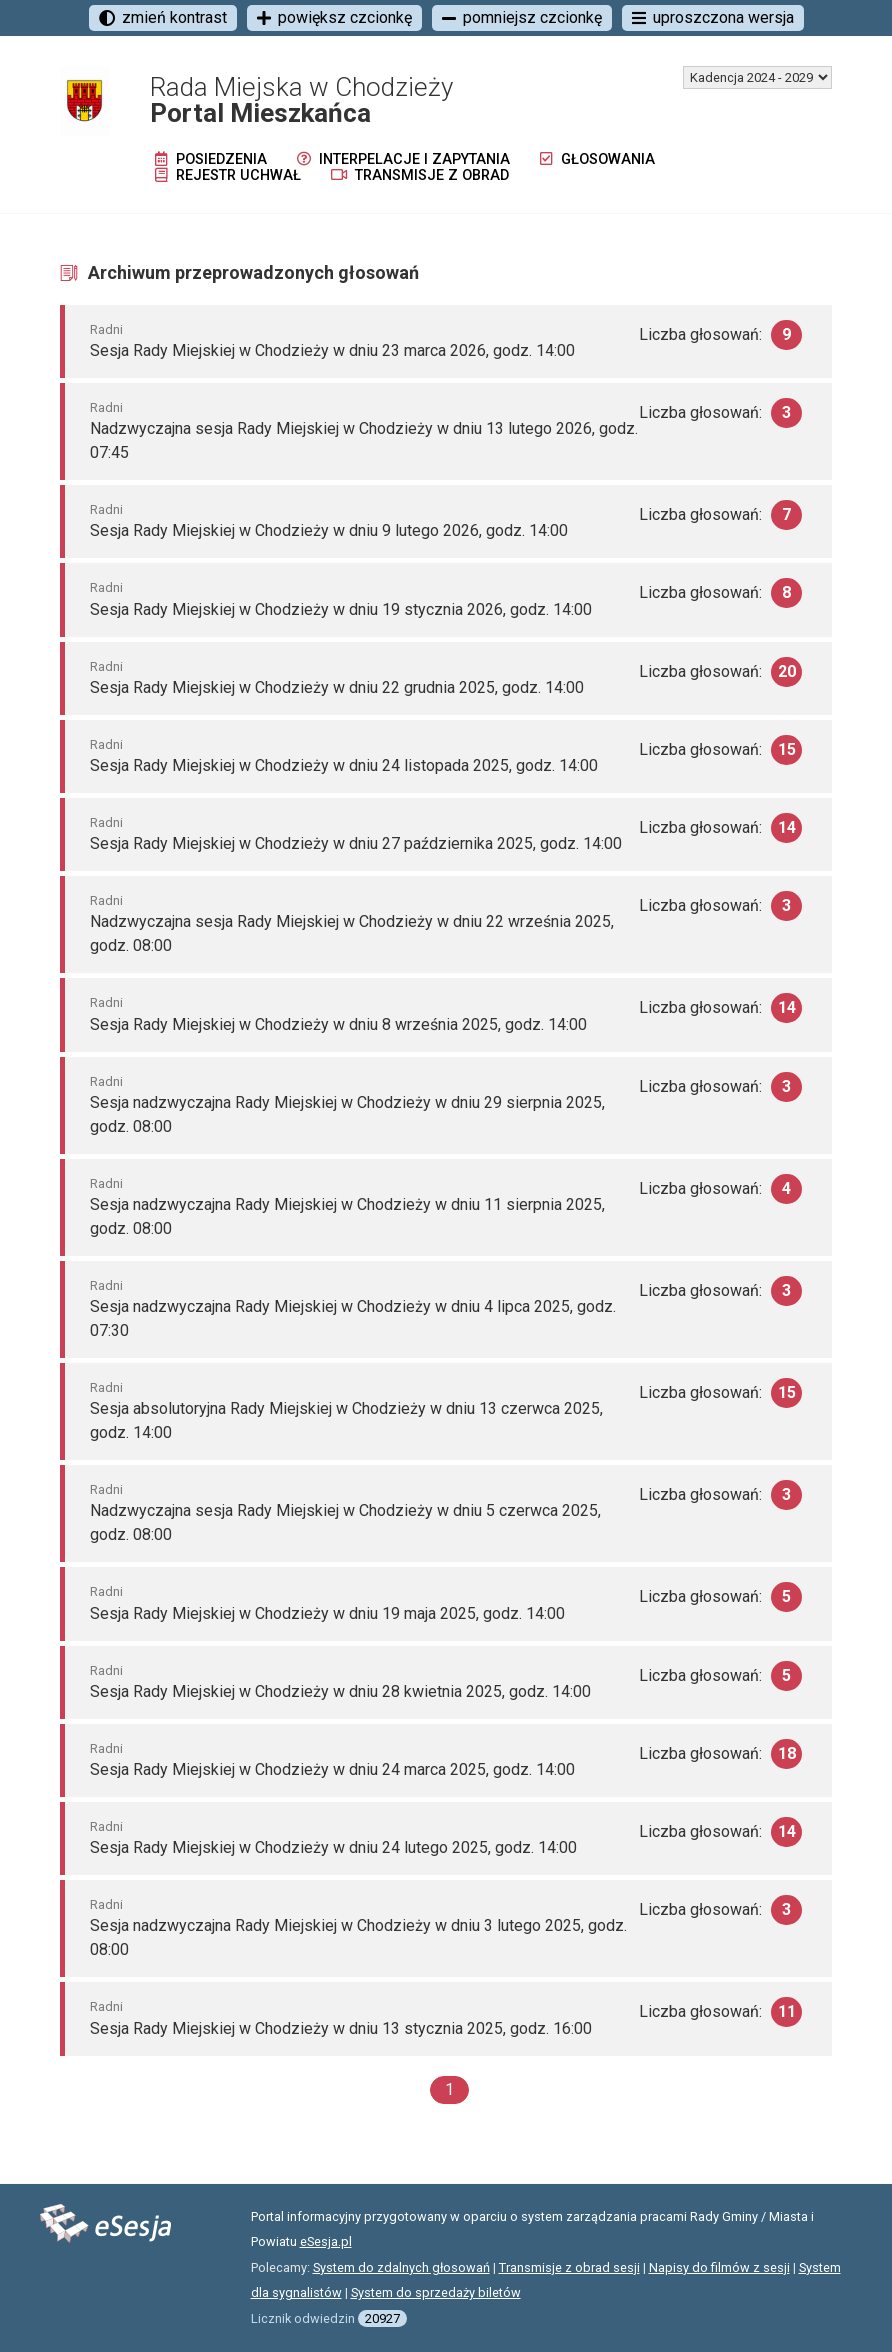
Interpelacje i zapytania (403, 159)
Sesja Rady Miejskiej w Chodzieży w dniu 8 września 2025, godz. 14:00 (338, 1024)
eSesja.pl (326, 2241)
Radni (106, 329)
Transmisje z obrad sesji (569, 2267)
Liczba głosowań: (720, 335)
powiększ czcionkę (334, 17)
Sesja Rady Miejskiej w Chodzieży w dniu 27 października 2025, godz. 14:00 (356, 843)
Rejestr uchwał (228, 175)
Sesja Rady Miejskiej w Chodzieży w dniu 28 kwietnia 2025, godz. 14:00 (340, 1691)
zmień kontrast (163, 17)
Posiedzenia (211, 159)
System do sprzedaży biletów (436, 2292)
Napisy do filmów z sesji (719, 2267)
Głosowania (597, 159)
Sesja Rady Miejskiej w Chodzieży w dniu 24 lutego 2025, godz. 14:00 (333, 1847)
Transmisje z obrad (420, 175)
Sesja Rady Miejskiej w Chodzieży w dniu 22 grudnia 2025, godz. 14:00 (337, 687)
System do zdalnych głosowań (401, 2267)
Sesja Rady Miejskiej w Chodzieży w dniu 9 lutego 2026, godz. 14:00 (329, 530)
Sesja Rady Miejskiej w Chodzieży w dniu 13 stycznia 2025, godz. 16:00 (341, 2028)
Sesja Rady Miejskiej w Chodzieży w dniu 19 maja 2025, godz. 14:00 (327, 1613)
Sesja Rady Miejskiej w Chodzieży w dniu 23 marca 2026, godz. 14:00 (332, 350)
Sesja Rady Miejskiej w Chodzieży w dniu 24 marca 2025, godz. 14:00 (332, 1769)
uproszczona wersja (713, 17)
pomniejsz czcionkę (522, 17)
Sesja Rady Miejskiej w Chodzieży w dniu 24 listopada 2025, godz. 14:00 (344, 765)
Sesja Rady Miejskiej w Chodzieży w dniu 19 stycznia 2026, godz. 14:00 (341, 609)
